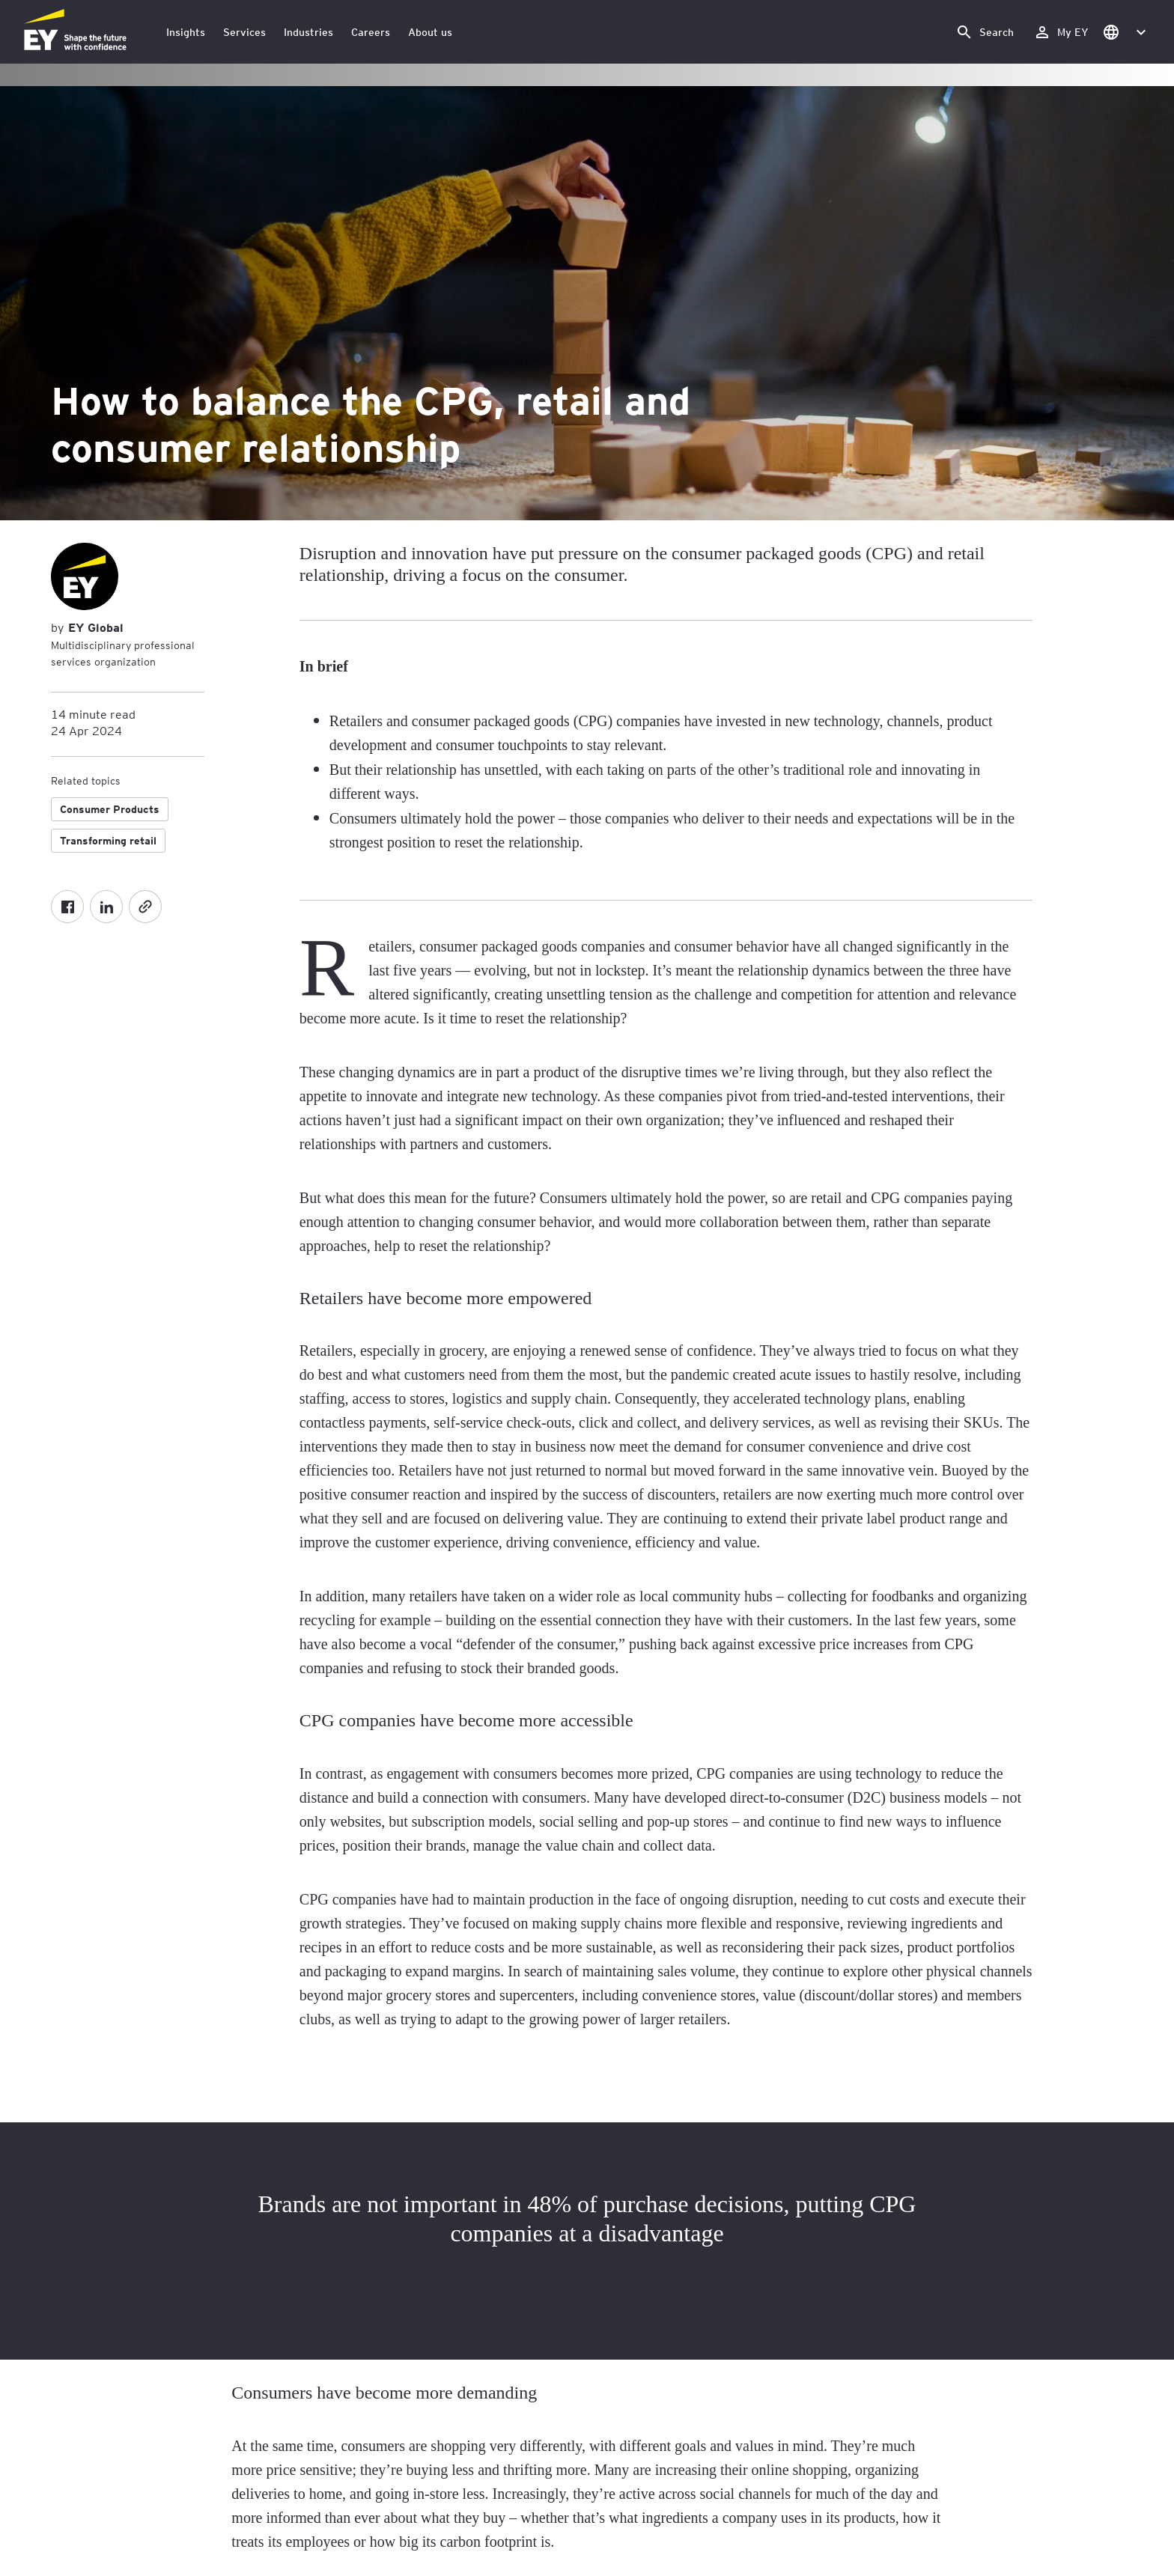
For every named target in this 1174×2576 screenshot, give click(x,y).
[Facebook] (67, 906)
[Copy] (145, 906)
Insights (185, 31)
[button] (1124, 32)
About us (430, 31)
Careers (370, 31)
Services (244, 31)
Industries (308, 31)
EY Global (94, 626)
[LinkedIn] (106, 906)
